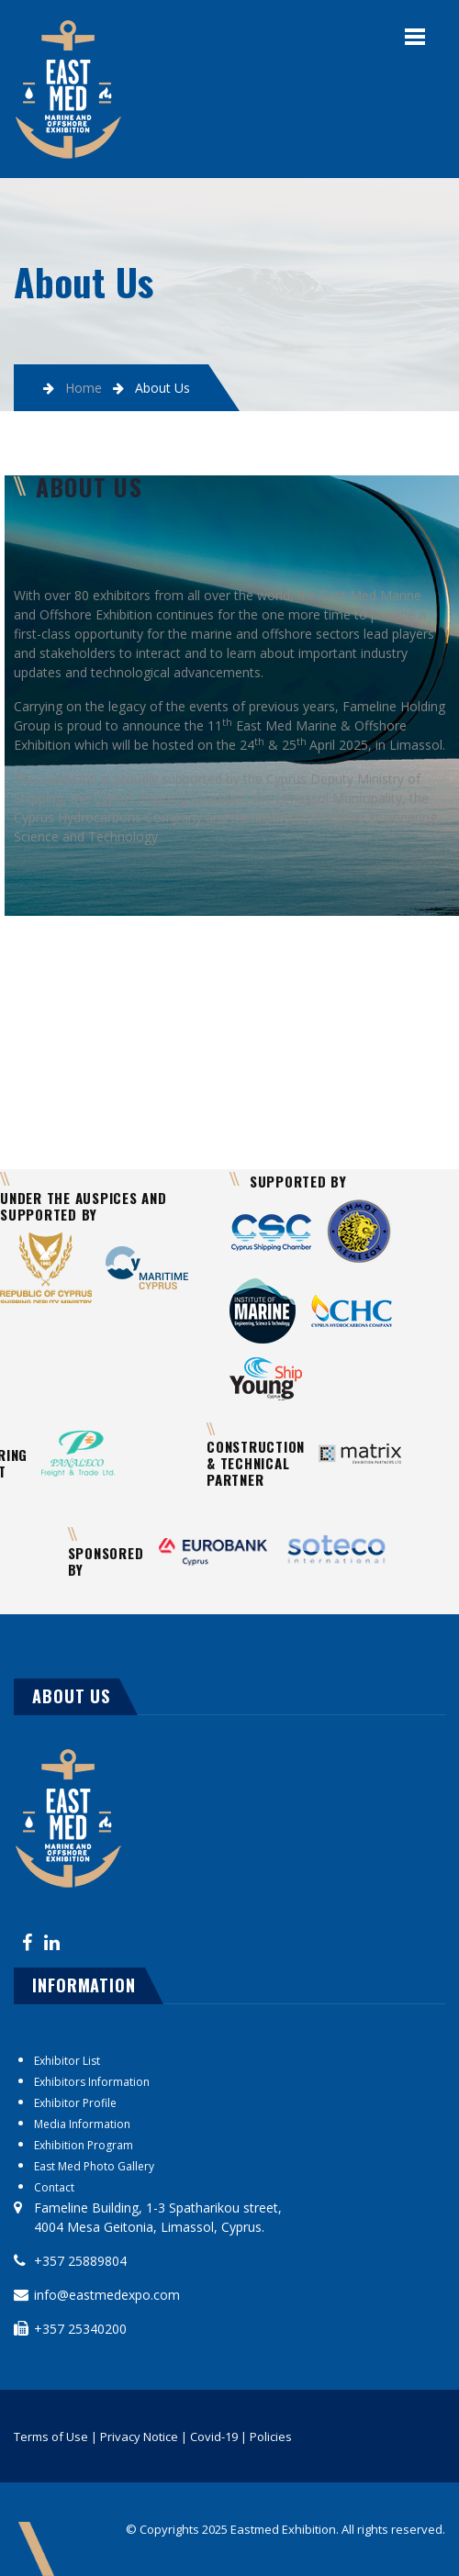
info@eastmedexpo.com (107, 2294)
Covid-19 (214, 2436)
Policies (271, 2436)
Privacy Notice (139, 2436)
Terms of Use (52, 2436)
